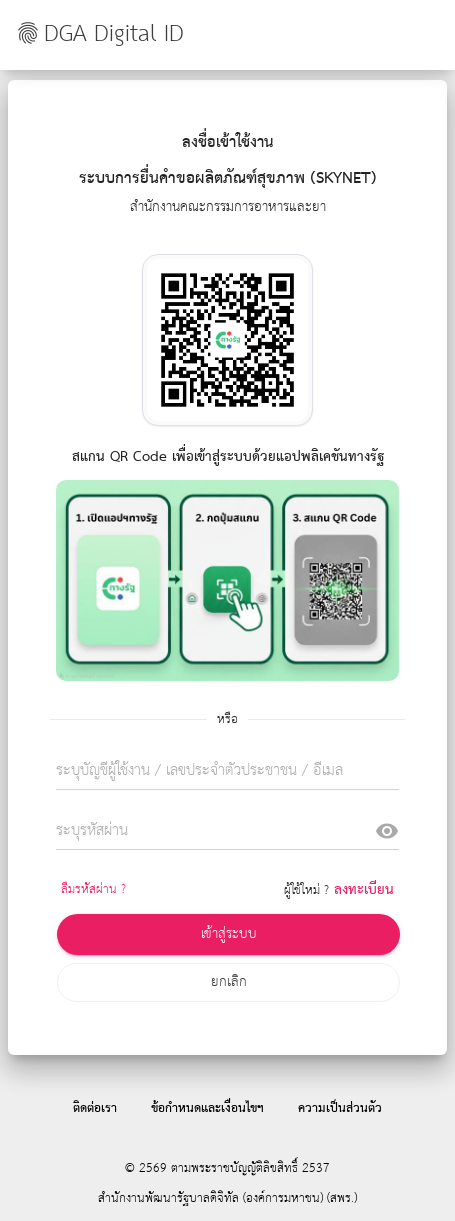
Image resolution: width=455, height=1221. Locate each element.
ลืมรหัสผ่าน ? (93, 889)
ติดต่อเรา (95, 1108)
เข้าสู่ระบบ (229, 934)
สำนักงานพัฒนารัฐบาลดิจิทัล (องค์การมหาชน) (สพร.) (227, 1198)
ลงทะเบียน (364, 890)
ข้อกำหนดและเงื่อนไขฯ (207, 1108)
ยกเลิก (229, 982)
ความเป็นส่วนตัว (340, 1108)
